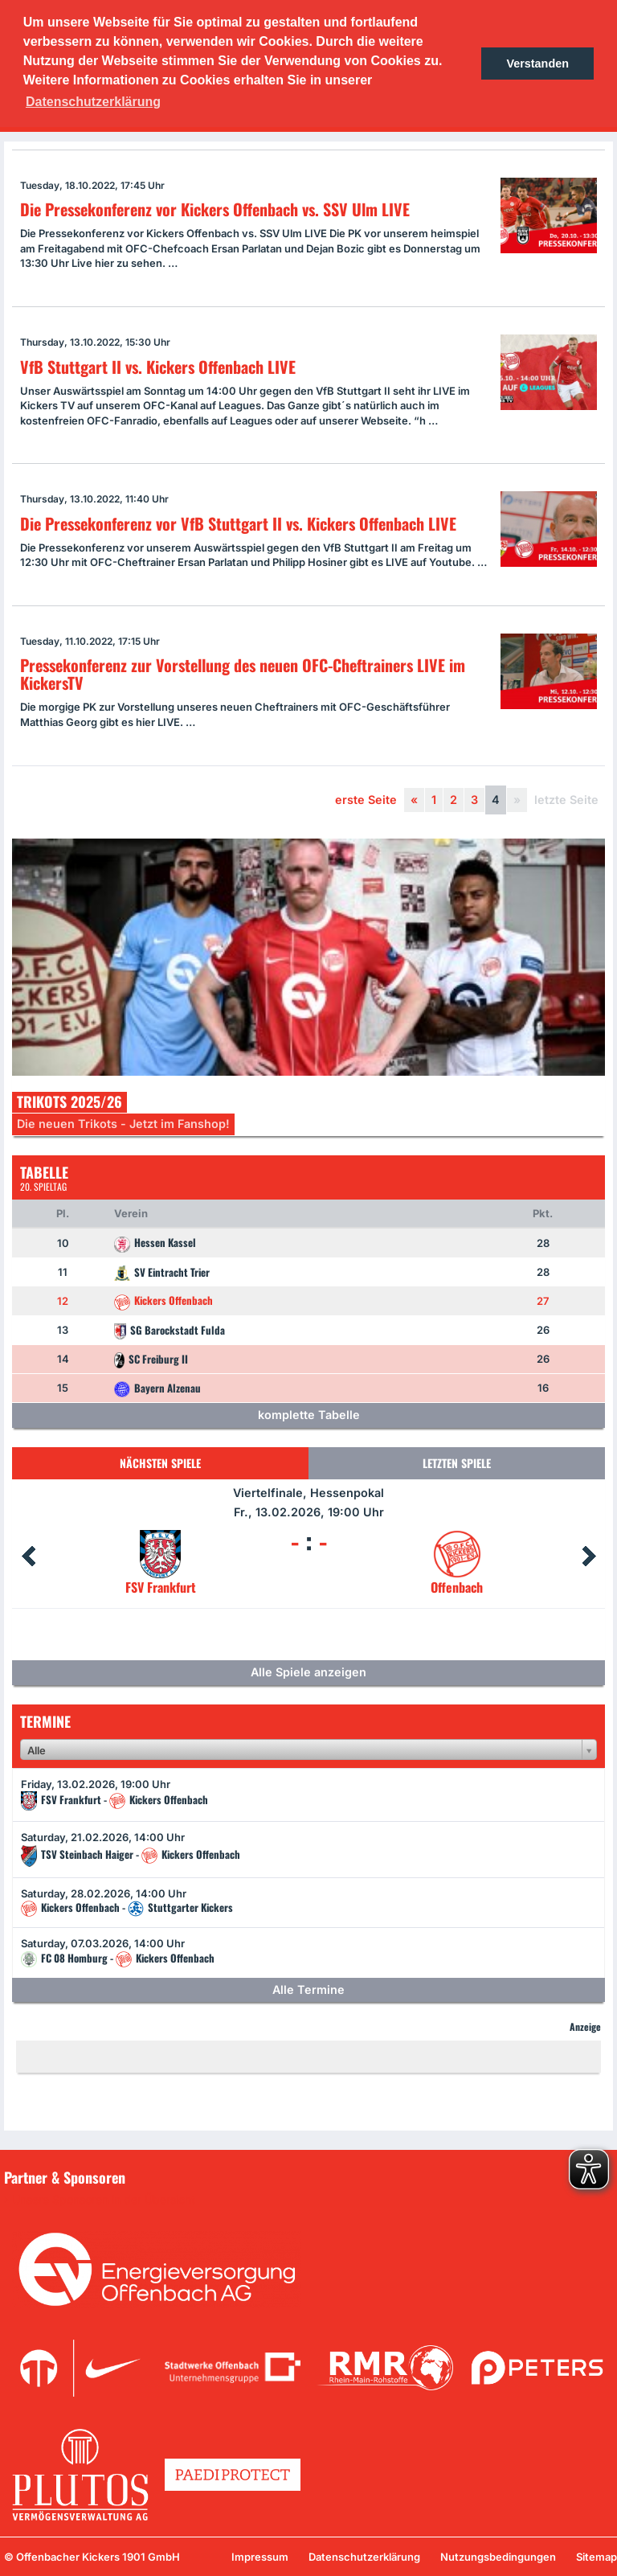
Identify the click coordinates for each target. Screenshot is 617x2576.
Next (589, 1556)
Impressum (259, 2556)
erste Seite (366, 799)
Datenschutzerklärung (364, 2556)
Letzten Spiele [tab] (457, 1462)
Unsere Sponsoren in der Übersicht (103, 2199)
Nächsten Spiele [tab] (160, 1462)
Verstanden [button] (537, 63)
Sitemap (596, 2556)
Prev (28, 1556)
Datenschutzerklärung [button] (93, 102)
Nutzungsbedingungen (498, 2556)
